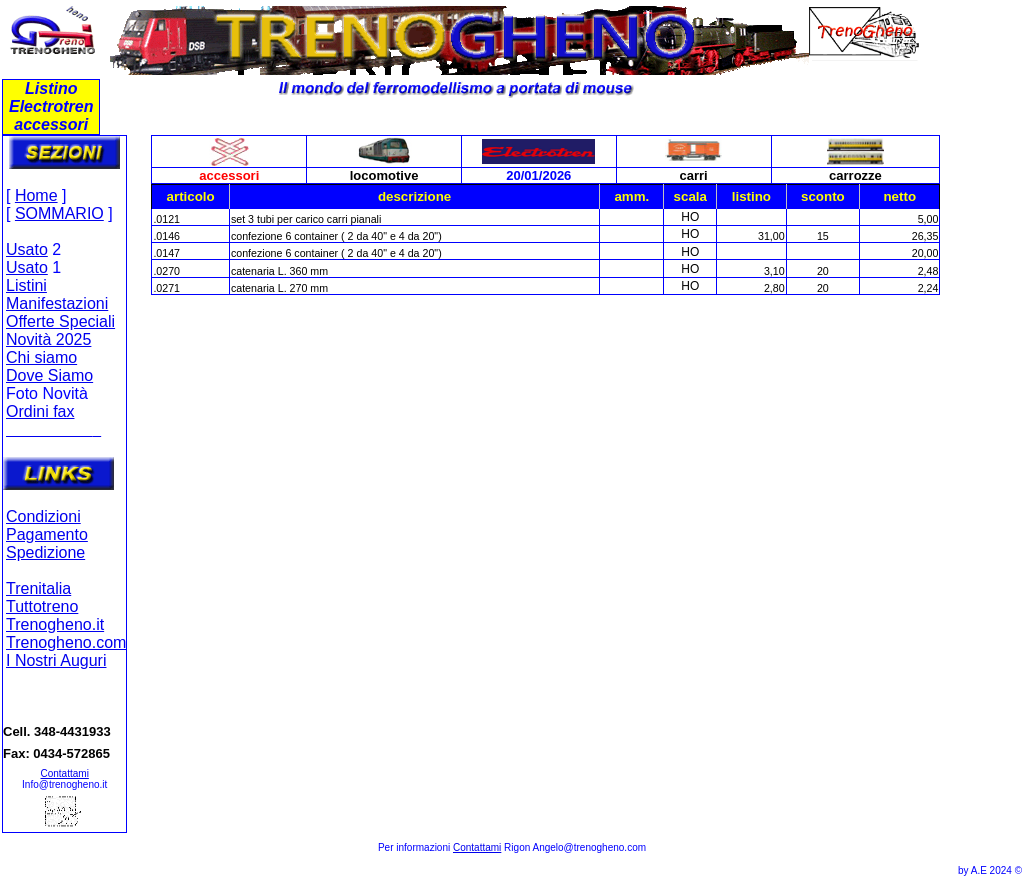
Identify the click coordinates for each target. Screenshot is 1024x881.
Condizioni (43, 516)
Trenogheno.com (66, 642)
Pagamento (47, 534)
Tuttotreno (42, 606)
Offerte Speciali (60, 321)
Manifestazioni (57, 303)
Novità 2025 (48, 339)
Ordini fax (40, 411)
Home (36, 195)
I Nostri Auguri (56, 660)
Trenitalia (38, 588)
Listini (26, 285)
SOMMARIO (59, 213)
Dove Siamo (49, 375)
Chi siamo (41, 357)
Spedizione (45, 552)
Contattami (65, 773)
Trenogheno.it (55, 624)
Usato (27, 249)
